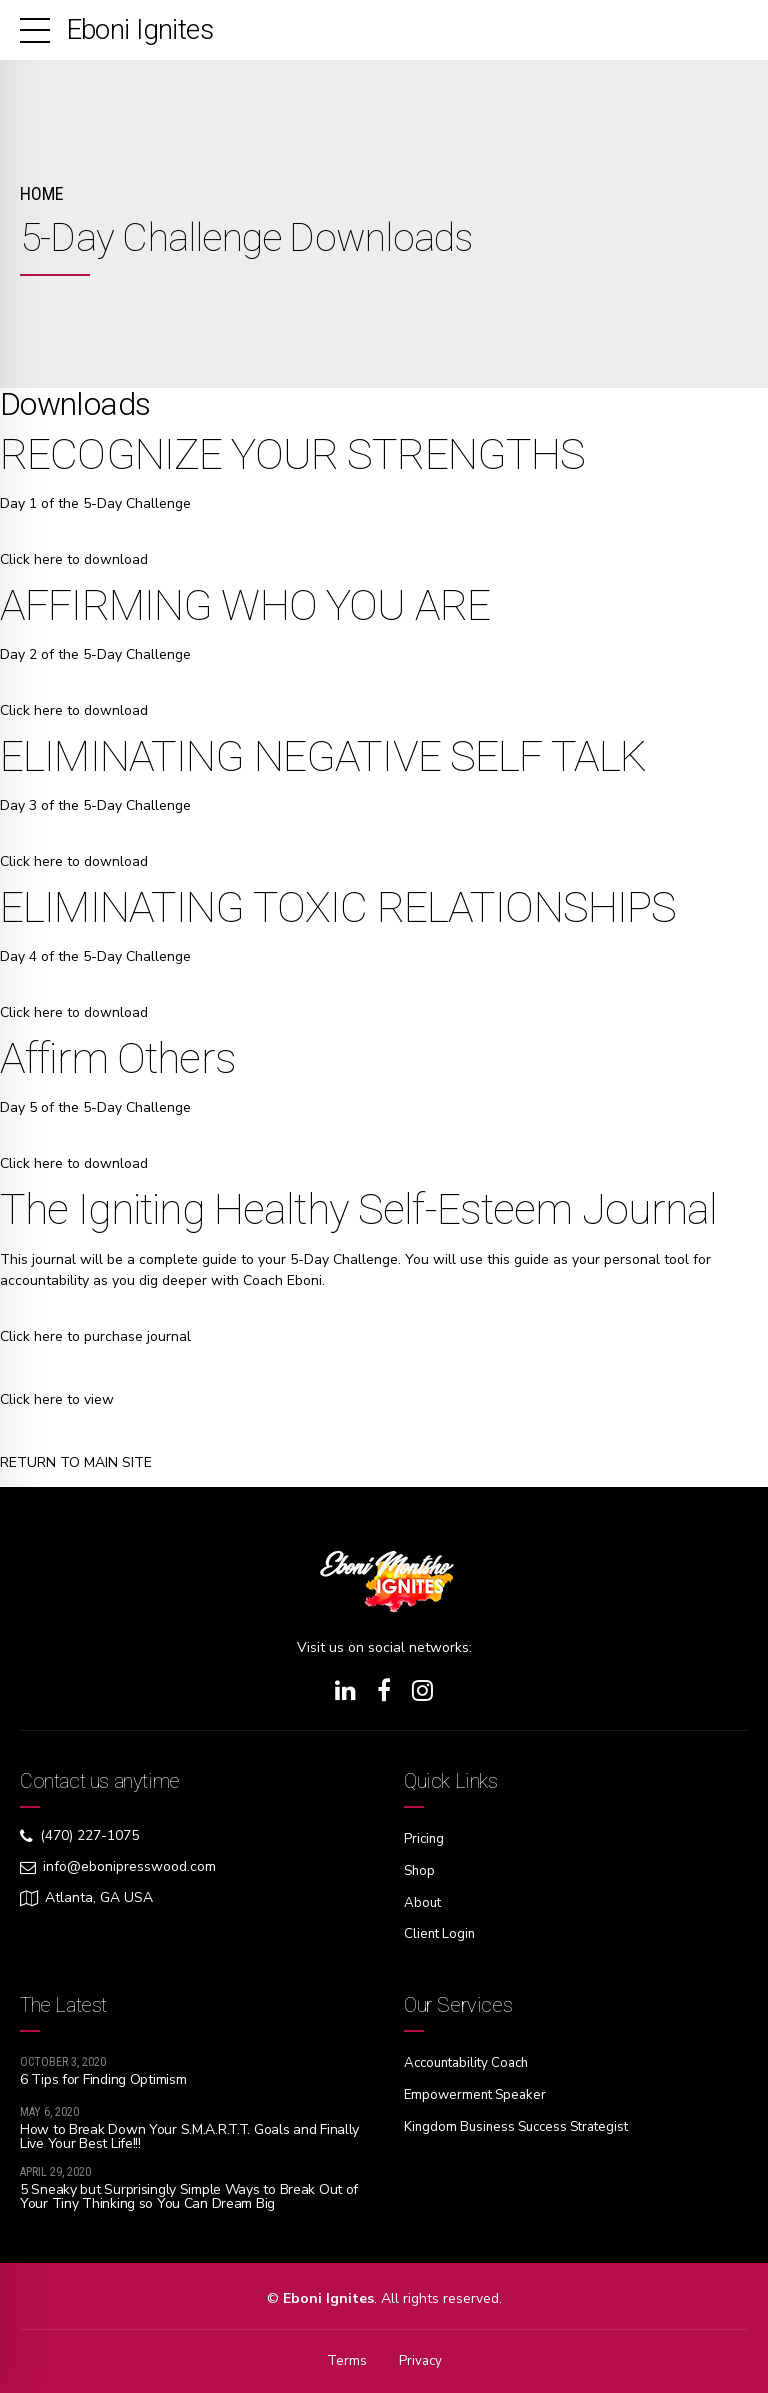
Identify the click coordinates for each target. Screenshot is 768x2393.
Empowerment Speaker (478, 2090)
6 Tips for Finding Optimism (103, 2076)
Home (41, 193)
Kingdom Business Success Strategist (523, 2121)
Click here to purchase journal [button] (95, 1336)
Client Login (441, 1931)
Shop (420, 1869)
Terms (346, 2357)
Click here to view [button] (57, 1399)
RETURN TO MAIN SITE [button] (76, 1462)
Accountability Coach (471, 2059)
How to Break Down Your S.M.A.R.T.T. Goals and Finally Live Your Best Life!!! (189, 2132)
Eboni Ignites (140, 29)
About (423, 1900)
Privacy (420, 2357)
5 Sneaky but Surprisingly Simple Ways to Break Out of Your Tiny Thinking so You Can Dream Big (189, 2193)
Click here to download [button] (74, 559)
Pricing (425, 1838)
